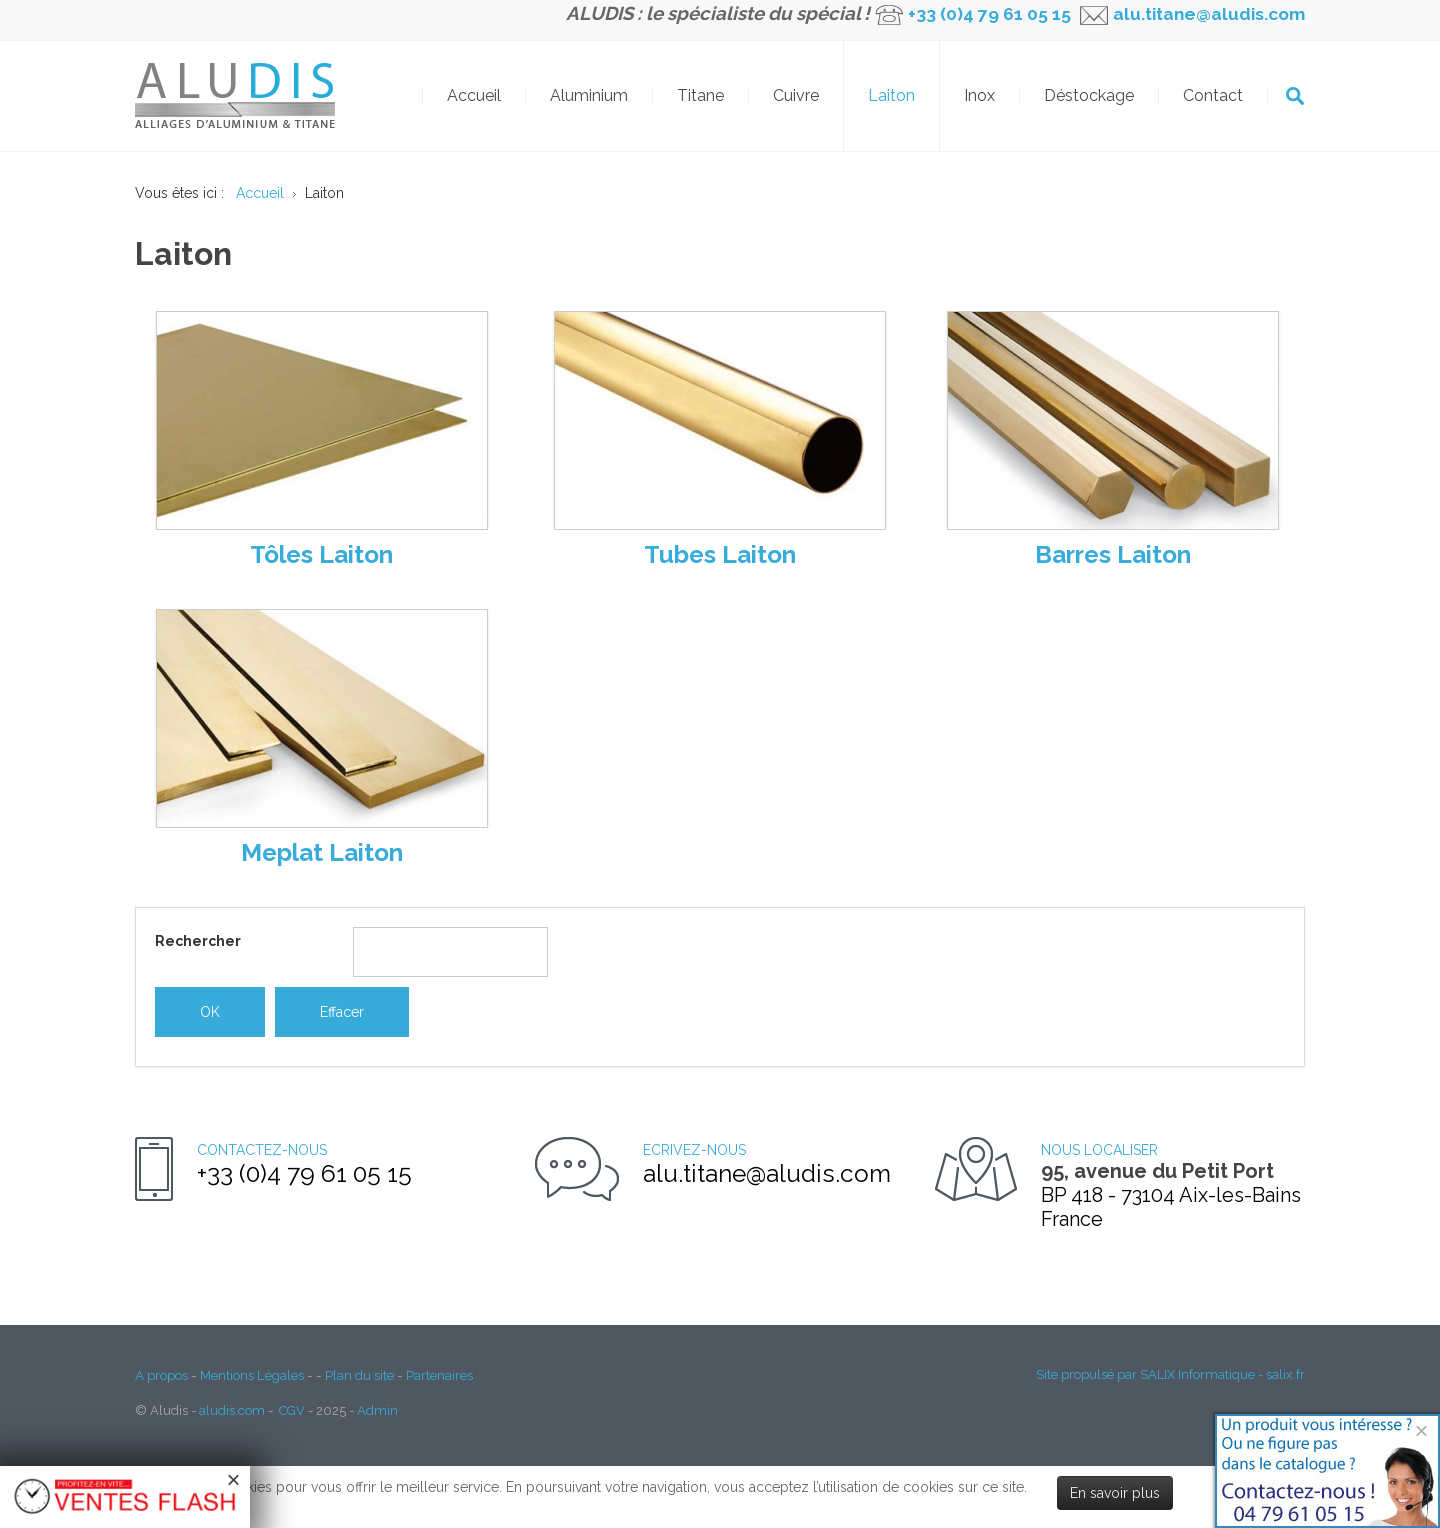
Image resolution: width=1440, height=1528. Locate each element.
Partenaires (439, 1375)
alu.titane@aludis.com (1207, 14)
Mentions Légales (252, 1375)
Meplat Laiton (322, 852)
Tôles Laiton (321, 554)
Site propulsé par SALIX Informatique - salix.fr (1170, 1374)
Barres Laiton (1113, 554)
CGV (292, 1410)
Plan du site (359, 1375)
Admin (377, 1410)
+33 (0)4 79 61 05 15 (989, 14)
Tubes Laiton (720, 554)
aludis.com (232, 1410)
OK (1295, 96)
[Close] (1421, 1430)
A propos (161, 1375)
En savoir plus (1115, 1493)
